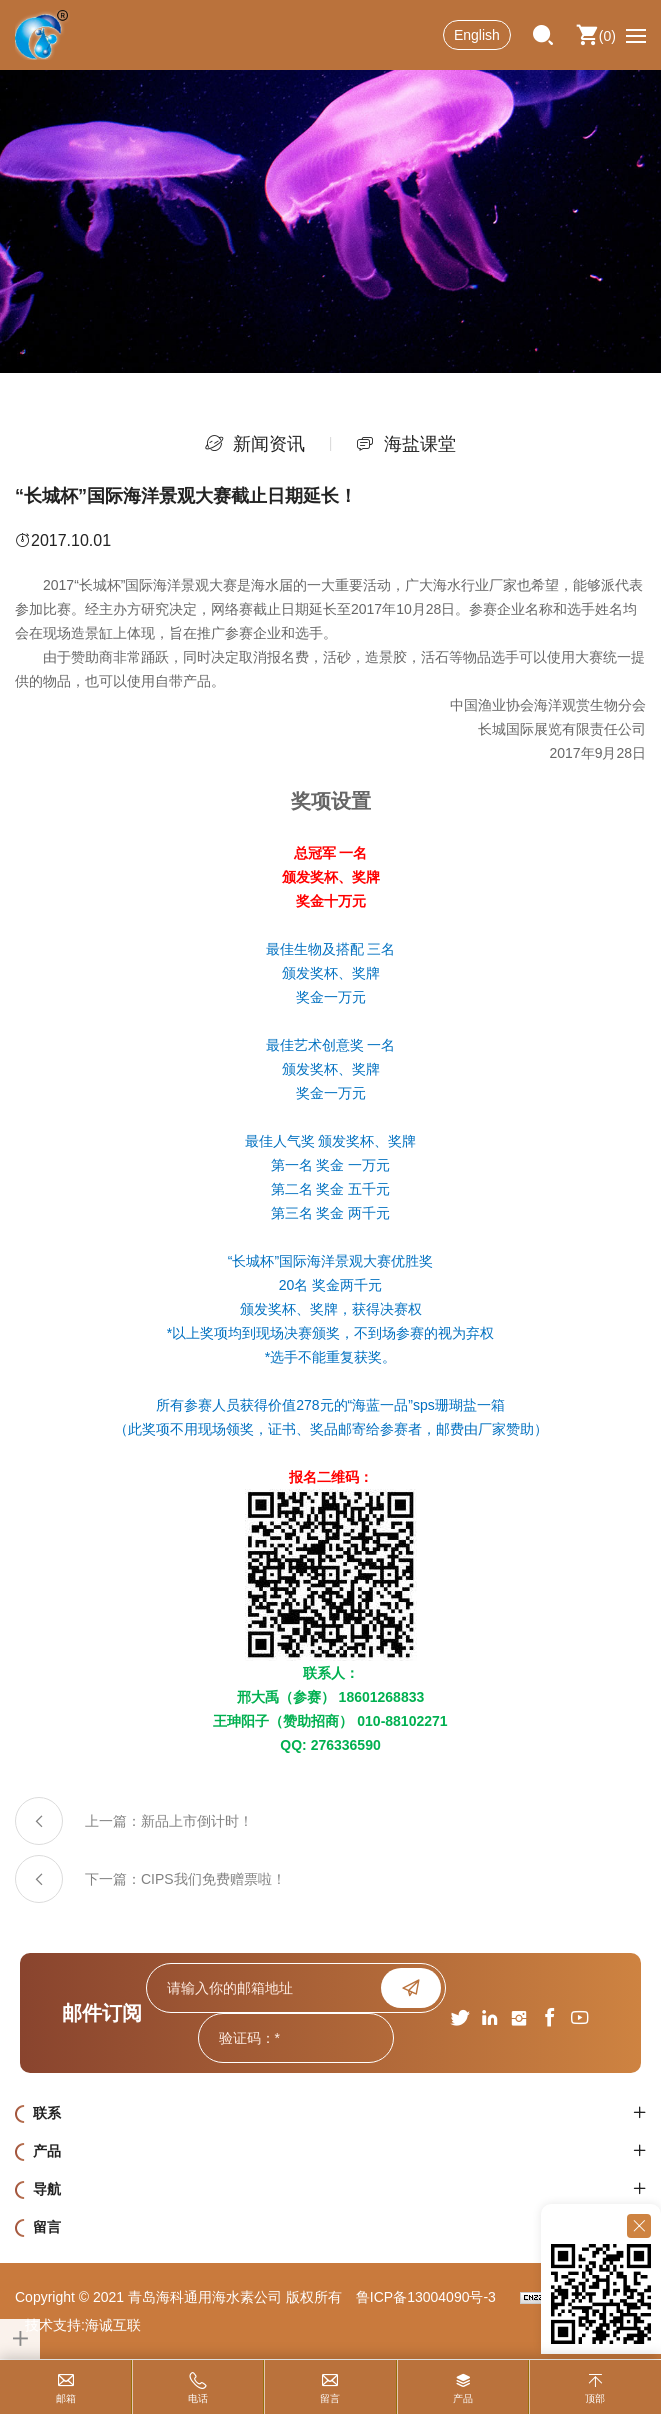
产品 (463, 2398)
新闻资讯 (269, 444)
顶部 (595, 2398)
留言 (330, 2398)
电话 (198, 2398)
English (477, 35)
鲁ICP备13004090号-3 (426, 2297)
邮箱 (66, 2398)
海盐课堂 (420, 444)
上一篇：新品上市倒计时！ (169, 1821)
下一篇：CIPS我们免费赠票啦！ (185, 1879)
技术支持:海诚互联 (83, 2325)
